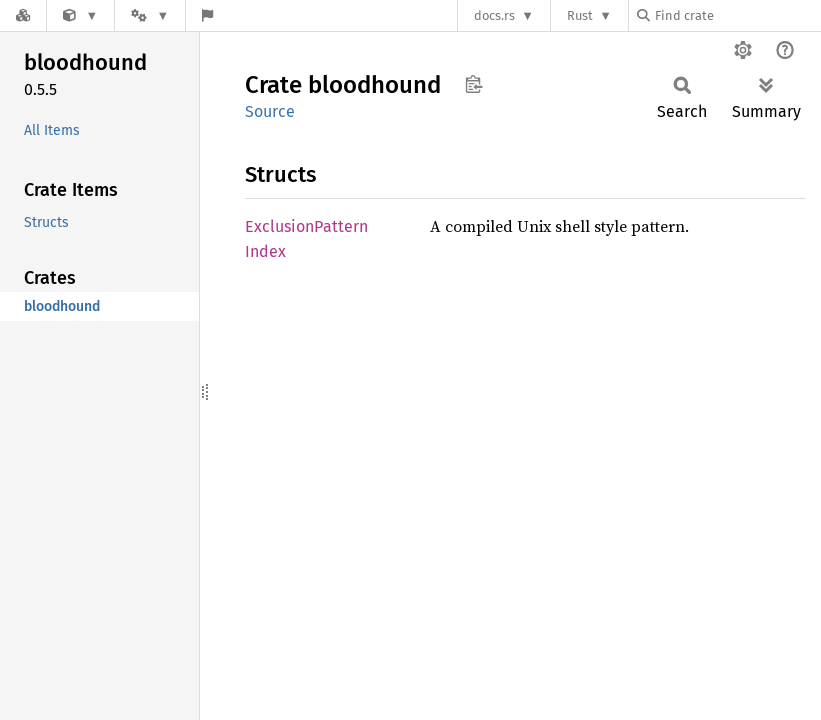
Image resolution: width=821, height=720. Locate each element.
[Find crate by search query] (737, 15)
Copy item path (473, 84)
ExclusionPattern (306, 226)
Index (265, 251)
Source (270, 111)
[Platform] (150, 15)
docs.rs (494, 15)
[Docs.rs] (23, 15)
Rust (580, 15)
